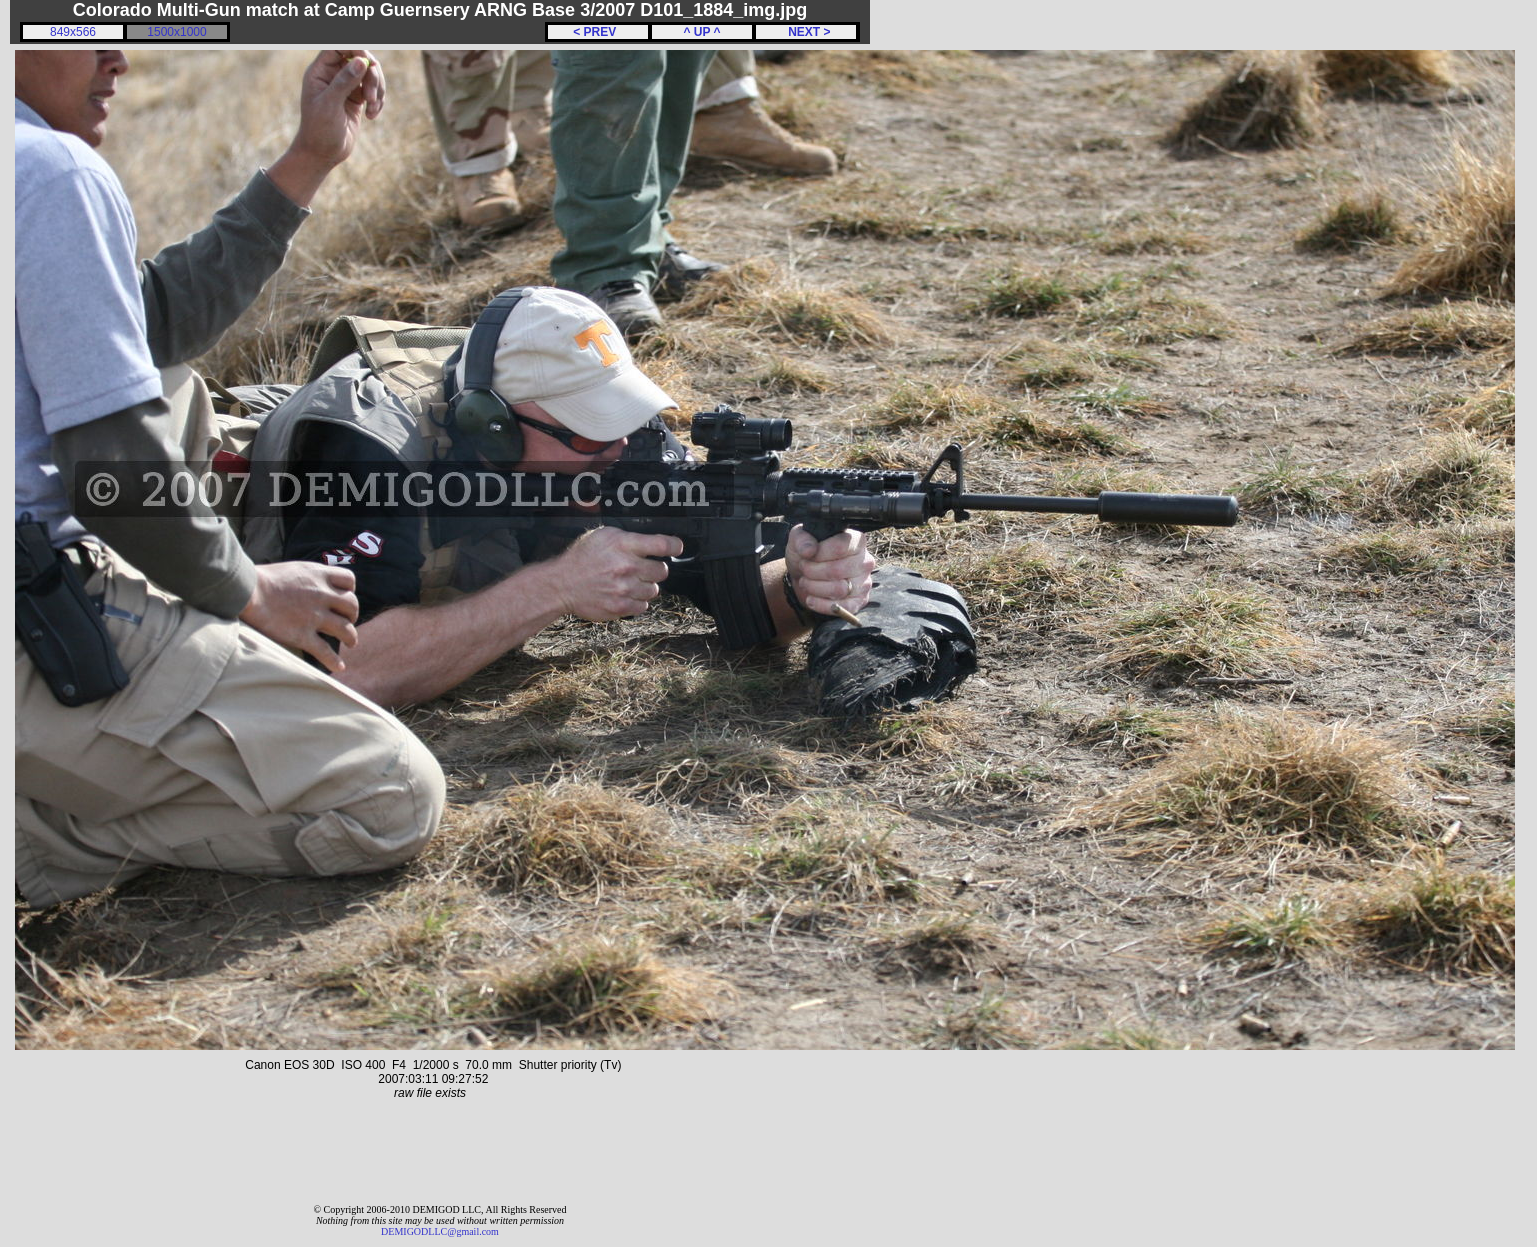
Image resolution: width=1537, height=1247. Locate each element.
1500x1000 (176, 32)
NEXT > (805, 32)
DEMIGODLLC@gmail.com (440, 1231)
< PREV (598, 32)
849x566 (73, 32)
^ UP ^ (701, 32)
